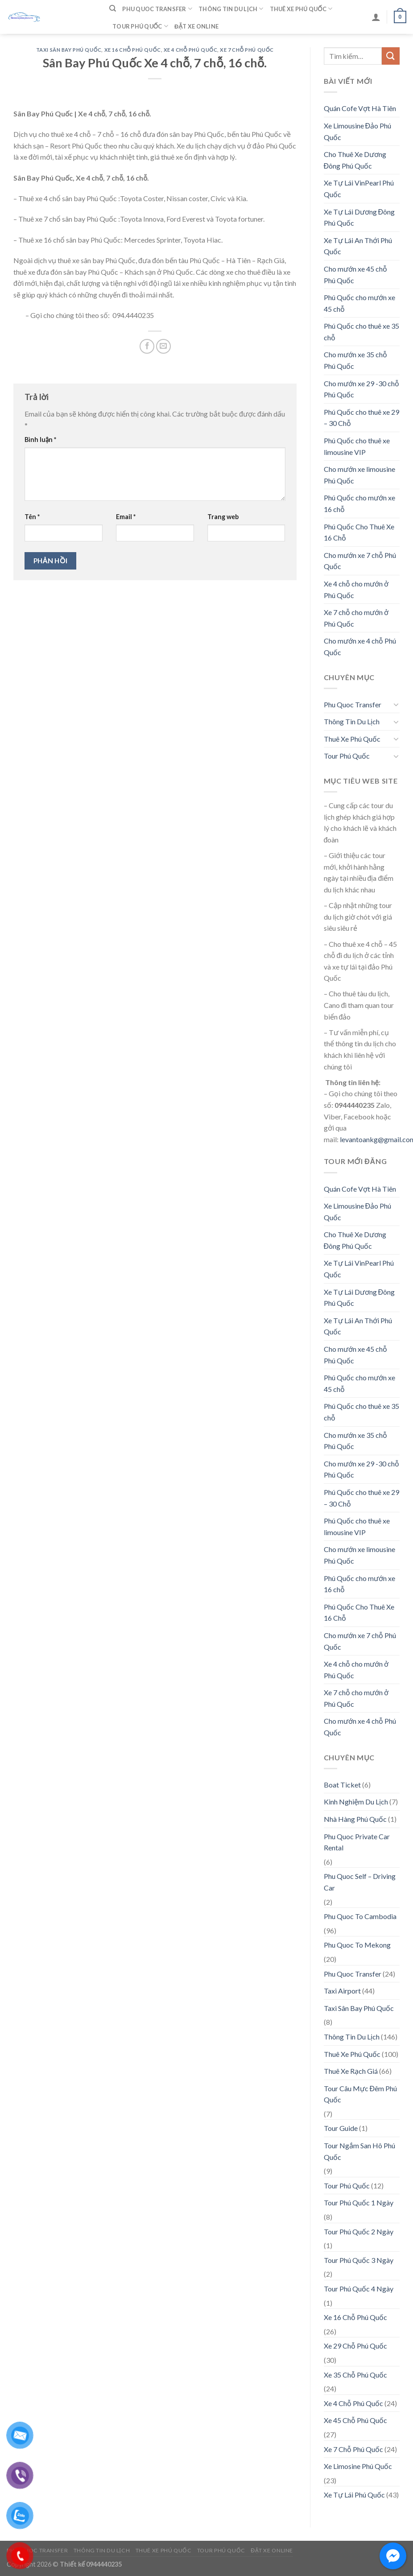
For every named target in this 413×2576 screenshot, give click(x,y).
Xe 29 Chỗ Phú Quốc (355, 2345)
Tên (32, 516)
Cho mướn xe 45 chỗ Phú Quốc (355, 274)
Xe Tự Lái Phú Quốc (354, 2494)
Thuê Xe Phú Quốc (301, 8)
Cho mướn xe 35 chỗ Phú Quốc (355, 360)
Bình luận (40, 439)
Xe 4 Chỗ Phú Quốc (190, 50)
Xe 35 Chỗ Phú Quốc (355, 2374)
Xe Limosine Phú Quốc (358, 2466)
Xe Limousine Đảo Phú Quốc (358, 131)
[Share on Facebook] (147, 346)
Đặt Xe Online (196, 26)
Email (126, 516)
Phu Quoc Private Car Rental (357, 1842)
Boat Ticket (342, 1784)
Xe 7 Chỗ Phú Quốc (246, 50)
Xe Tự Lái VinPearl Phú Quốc (359, 188)
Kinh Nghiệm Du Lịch (356, 1801)
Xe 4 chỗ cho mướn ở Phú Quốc (356, 589)
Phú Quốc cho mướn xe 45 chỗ (359, 303)
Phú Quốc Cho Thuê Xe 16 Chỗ (359, 532)
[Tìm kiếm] (112, 8)
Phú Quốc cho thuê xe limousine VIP (357, 446)
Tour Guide (341, 2128)
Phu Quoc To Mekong (357, 1944)
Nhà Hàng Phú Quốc (355, 1819)
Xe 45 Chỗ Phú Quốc (355, 2420)
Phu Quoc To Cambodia (360, 1916)
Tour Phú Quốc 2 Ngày (358, 2231)
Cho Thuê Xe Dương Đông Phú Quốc (355, 160)
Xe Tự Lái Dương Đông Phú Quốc (359, 217)
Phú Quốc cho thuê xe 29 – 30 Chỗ (361, 418)
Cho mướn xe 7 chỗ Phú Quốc (360, 561)
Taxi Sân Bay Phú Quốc (69, 50)
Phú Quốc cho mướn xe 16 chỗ (359, 503)
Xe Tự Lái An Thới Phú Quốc (358, 246)
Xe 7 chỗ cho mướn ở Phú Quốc (356, 618)
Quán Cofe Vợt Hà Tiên (360, 108)
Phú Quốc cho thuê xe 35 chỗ (361, 332)
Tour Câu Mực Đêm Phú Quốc (360, 2094)
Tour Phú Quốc (140, 26)
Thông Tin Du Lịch (230, 8)
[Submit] (391, 56)
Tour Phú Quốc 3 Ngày (358, 2260)
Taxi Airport (342, 1990)
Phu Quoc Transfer (157, 8)
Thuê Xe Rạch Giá (351, 2071)
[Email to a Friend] (163, 346)
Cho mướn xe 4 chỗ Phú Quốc (360, 646)
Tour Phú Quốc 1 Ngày (358, 2202)
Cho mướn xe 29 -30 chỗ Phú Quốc (361, 389)
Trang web (223, 516)
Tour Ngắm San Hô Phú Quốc (359, 2151)
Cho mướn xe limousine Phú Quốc (359, 475)
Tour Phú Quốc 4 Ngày (358, 2288)
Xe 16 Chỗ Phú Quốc (132, 50)
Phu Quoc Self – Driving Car (360, 1882)
